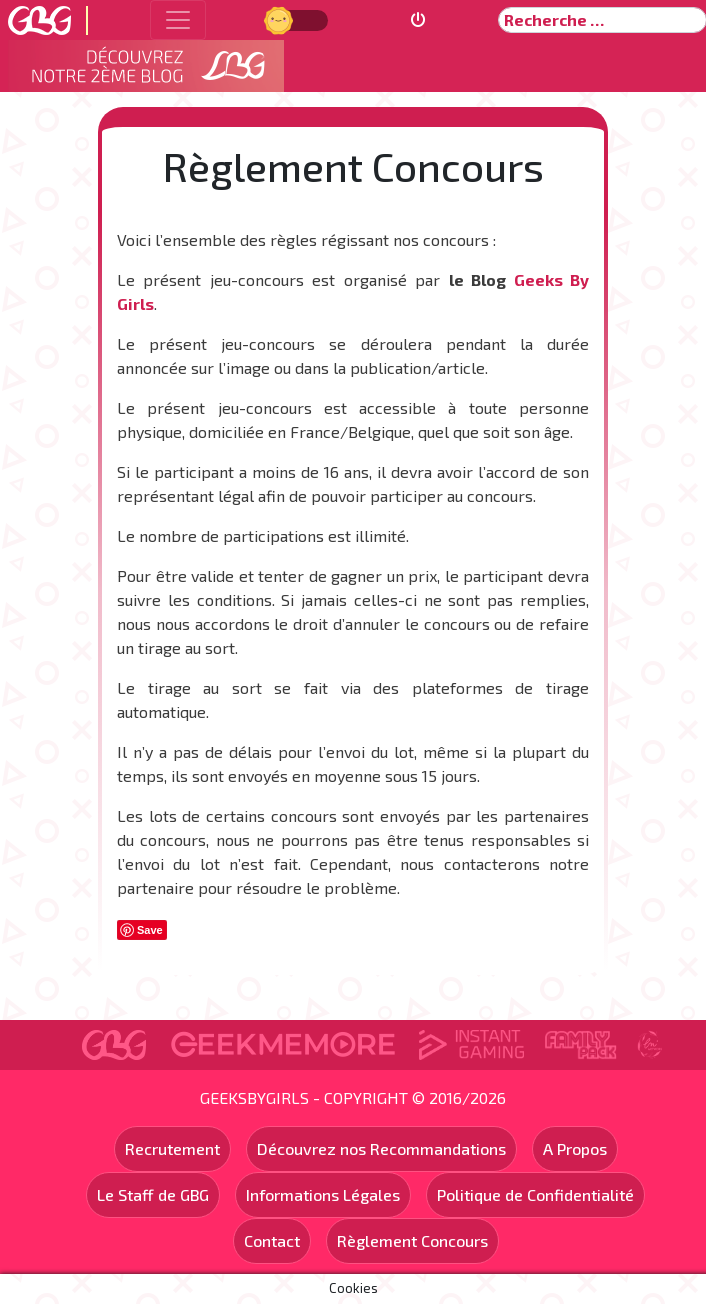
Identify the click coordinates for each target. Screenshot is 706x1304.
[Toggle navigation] (178, 20)
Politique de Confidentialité (535, 1194)
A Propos (575, 1148)
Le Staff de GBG (153, 1194)
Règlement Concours (412, 1240)
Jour (281, 19)
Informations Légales (323, 1194)
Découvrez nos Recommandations (381, 1148)
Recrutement (172, 1148)
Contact (272, 1240)
